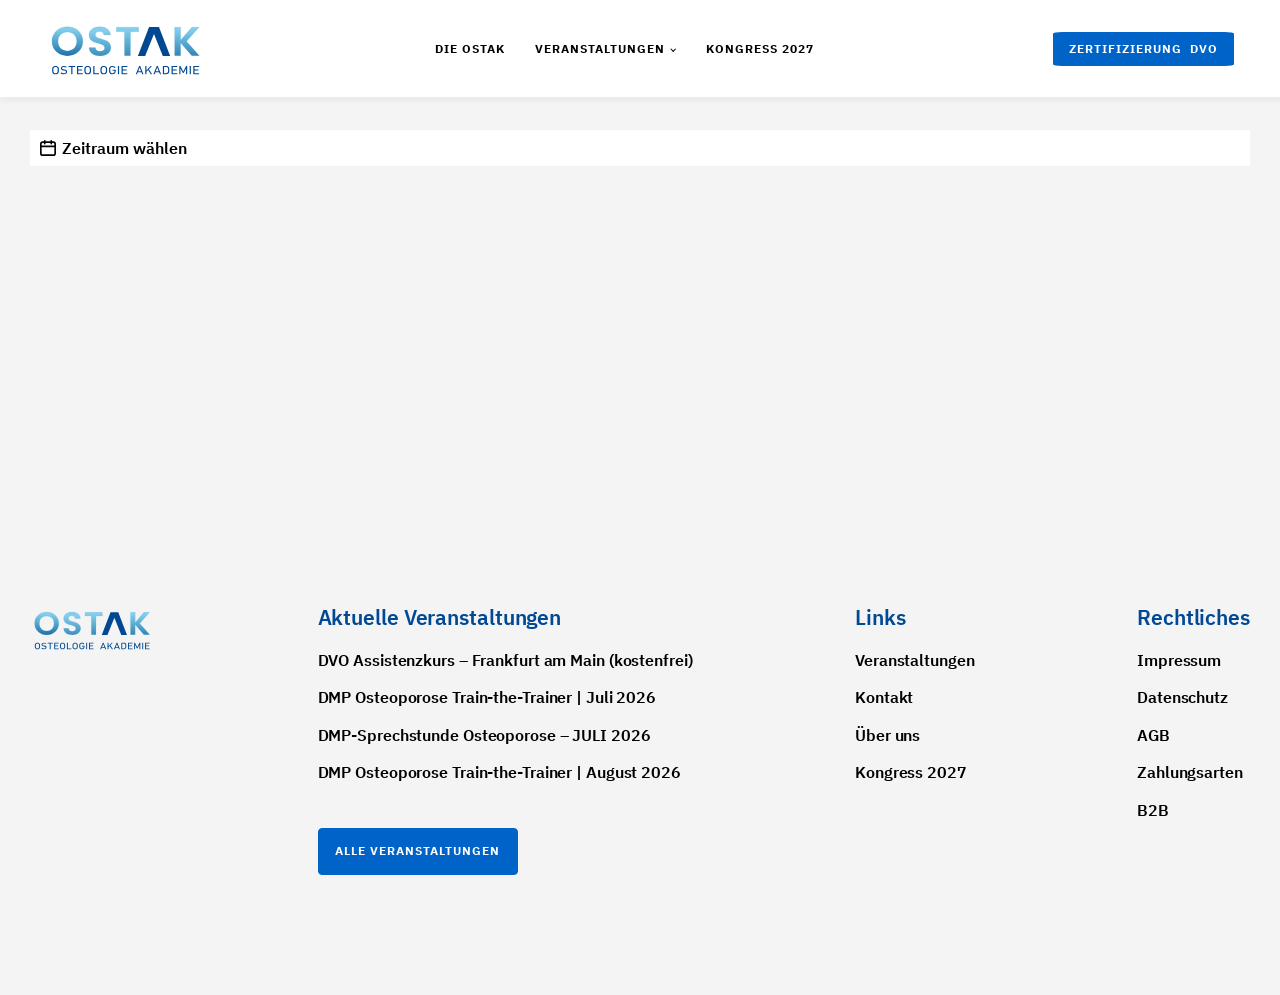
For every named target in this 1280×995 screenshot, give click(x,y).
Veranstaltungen (600, 48)
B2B (1153, 810)
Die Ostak (470, 48)
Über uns (887, 735)
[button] (1143, 49)
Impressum (1179, 660)
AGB (1153, 735)
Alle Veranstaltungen (417, 850)
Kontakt (884, 697)
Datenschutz (1182, 697)
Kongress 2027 (760, 48)
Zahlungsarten (1190, 772)
